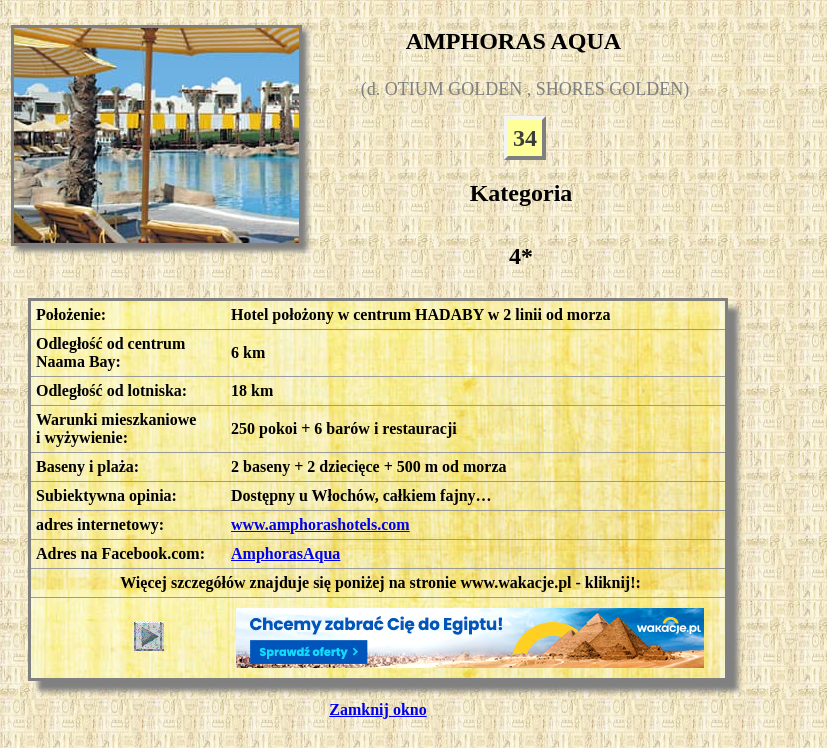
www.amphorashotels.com (320, 524)
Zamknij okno (377, 709)
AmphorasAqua (285, 553)
